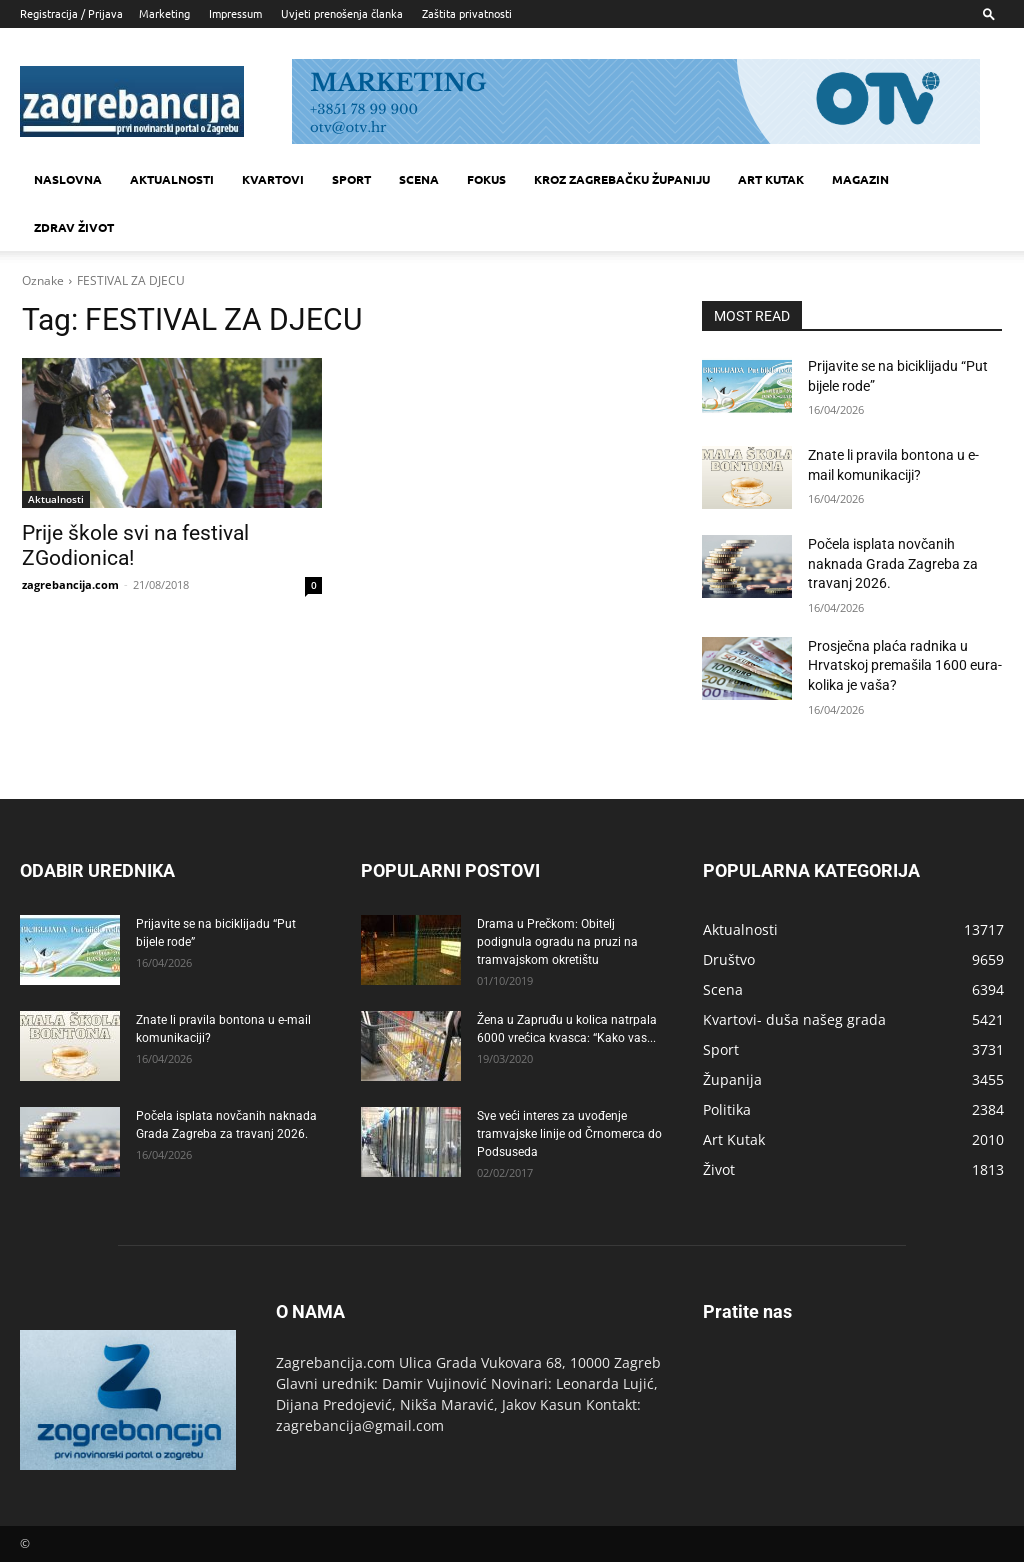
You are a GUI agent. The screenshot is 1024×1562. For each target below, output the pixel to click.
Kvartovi (273, 179)
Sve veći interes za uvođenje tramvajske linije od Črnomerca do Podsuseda (569, 1134)
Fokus (486, 179)
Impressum (235, 13)
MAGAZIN (860, 179)
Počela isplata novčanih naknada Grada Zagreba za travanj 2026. (893, 563)
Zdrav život (74, 227)
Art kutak (771, 179)
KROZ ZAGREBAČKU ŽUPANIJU (622, 179)
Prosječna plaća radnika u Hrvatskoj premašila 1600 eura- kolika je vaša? (905, 665)
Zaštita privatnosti (467, 13)
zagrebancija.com (70, 584)
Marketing (164, 13)
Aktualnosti (172, 179)
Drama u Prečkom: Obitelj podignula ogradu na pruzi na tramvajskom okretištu (557, 942)
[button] (989, 13)
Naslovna (68, 179)
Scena (419, 179)
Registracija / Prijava (71, 13)
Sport (351, 179)
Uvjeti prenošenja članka (342, 13)
